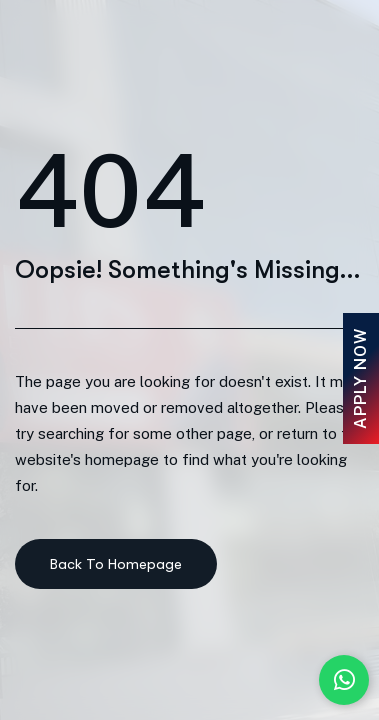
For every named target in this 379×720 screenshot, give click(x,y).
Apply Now (360, 378)
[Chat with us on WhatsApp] (344, 680)
